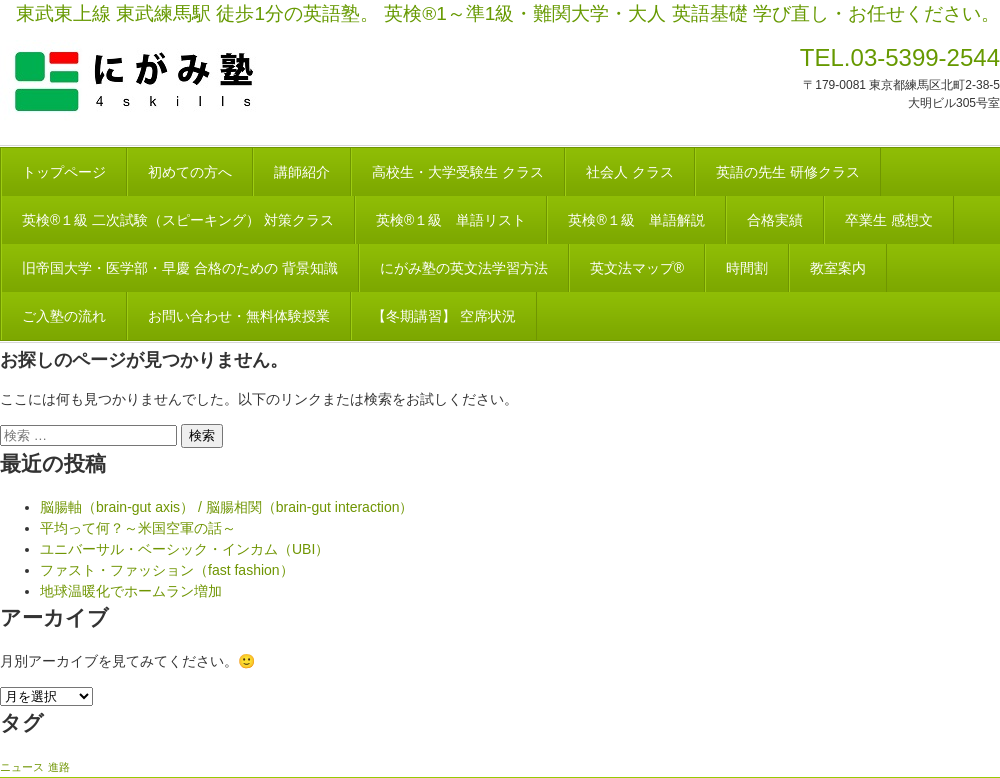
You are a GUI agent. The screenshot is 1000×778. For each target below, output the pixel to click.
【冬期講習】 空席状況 (444, 316)
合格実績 (775, 220)
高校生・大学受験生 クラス (458, 172)
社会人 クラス (630, 172)
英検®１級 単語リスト (451, 220)
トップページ (64, 172)
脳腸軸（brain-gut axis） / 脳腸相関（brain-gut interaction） (226, 507)
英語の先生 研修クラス (788, 172)
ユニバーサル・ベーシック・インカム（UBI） (184, 549)
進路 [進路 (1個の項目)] (59, 767)
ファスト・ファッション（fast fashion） (167, 570)
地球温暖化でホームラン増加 (131, 591)
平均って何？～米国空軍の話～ (138, 528)
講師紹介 (302, 172)
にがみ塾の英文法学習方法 (464, 268)
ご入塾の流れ (64, 316)
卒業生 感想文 (889, 220)
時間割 (747, 268)
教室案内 (838, 268)
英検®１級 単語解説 (636, 220)
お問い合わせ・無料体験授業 (239, 316)
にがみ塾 (180, 82)
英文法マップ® (637, 268)
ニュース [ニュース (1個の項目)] (22, 767)
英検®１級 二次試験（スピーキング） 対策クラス (178, 220)
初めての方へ (190, 172)
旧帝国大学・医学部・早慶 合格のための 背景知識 (180, 268)
